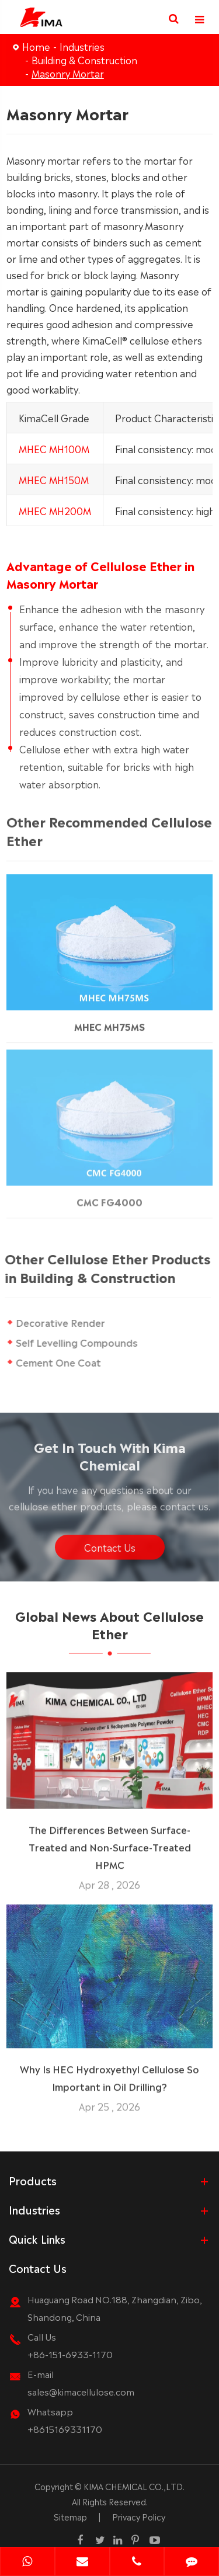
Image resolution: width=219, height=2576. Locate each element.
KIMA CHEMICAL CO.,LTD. (134, 2486)
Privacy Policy (138, 2516)
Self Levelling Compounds (76, 1342)
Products (33, 2180)
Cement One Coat (58, 1362)
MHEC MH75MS (109, 1020)
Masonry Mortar (68, 73)
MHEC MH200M (55, 510)
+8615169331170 (64, 2428)
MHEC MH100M (54, 448)
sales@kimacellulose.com (80, 2391)
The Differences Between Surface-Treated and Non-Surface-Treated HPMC (110, 1842)
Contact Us (109, 1551)
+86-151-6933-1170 (70, 2354)
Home (36, 46)
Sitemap (70, 2516)
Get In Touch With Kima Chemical (110, 1459)
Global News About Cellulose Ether (109, 1627)
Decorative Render (60, 1322)
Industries (82, 46)
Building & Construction (84, 60)
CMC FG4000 (109, 1195)
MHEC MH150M (54, 479)
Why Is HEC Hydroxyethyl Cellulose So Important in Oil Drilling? (109, 2073)
